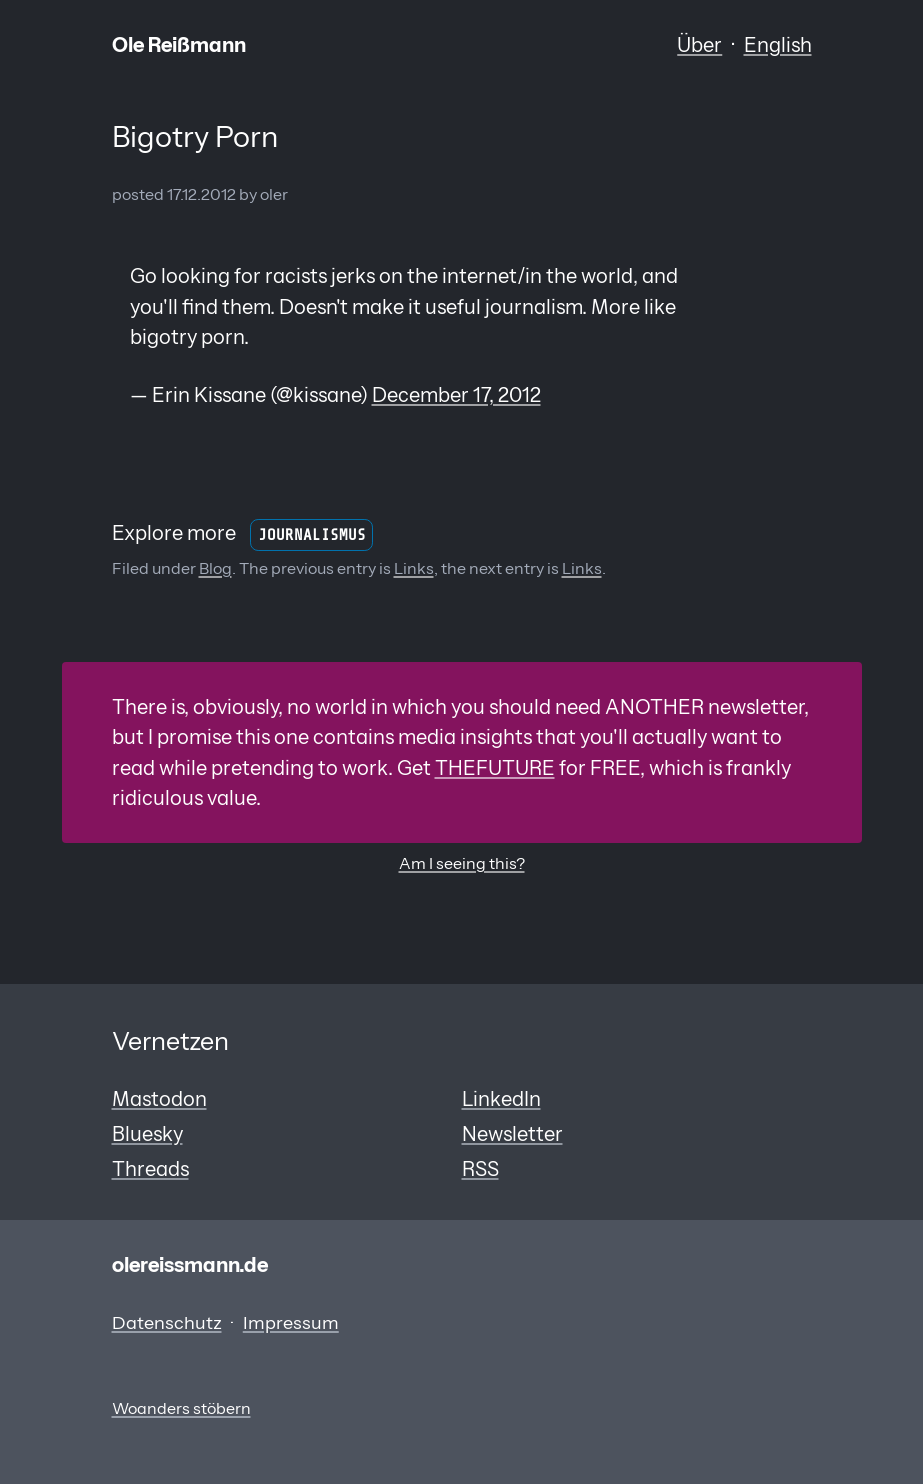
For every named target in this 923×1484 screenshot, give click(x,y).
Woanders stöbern (181, 1408)
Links (414, 568)
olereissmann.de (190, 1264)
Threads (150, 1168)
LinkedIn (501, 1098)
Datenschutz (167, 1323)
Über (699, 44)
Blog (215, 568)
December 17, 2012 (456, 394)
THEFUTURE (495, 767)
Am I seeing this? (462, 863)
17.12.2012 (201, 194)
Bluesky (147, 1133)
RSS (480, 1168)
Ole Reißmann (179, 44)
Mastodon (159, 1098)
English (778, 44)
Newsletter (512, 1133)
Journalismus (312, 535)
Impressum (291, 1323)
